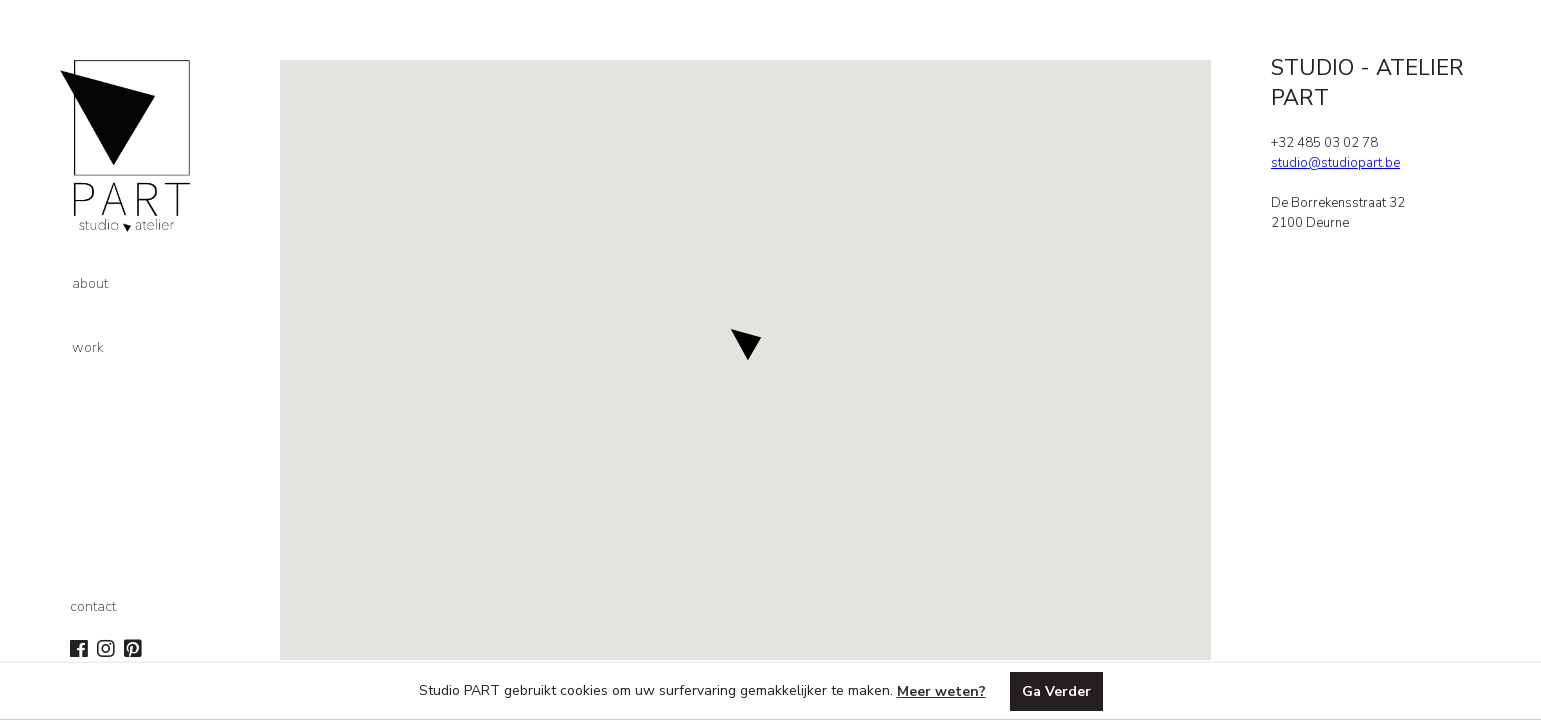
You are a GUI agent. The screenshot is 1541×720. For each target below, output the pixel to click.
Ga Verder (1056, 691)
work (88, 347)
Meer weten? (941, 691)
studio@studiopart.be (1335, 163)
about (90, 283)
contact (93, 606)
